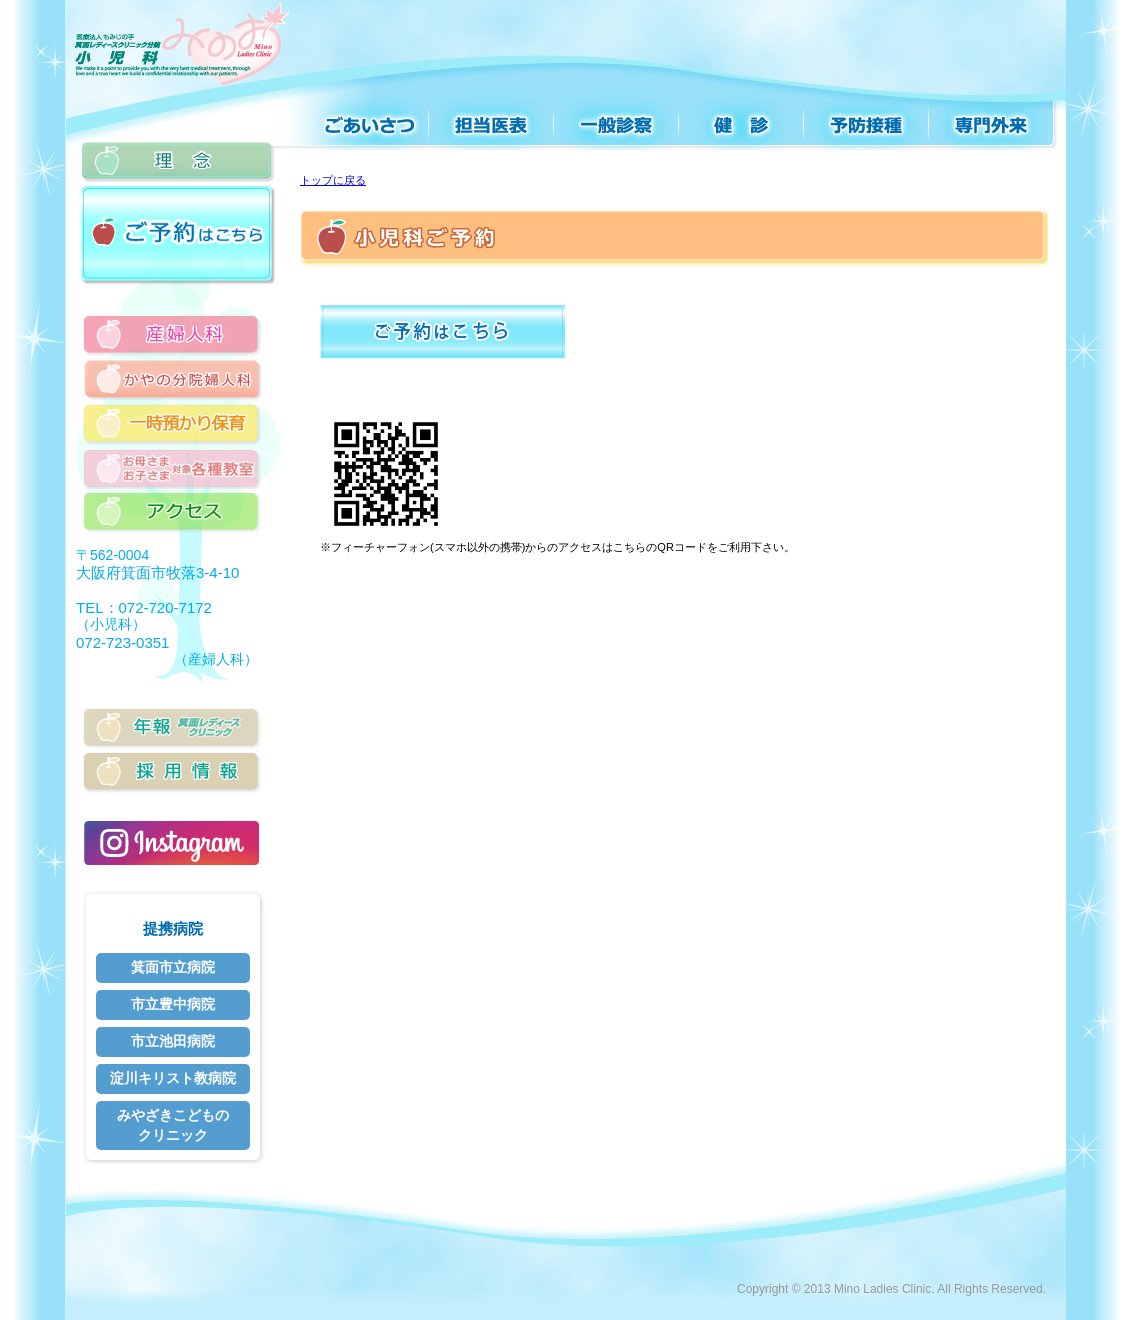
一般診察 (617, 117)
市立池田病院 (173, 1041)
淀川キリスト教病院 (173, 1078)
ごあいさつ (355, 117)
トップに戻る (333, 180)
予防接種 (867, 117)
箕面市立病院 (173, 967)
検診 (742, 117)
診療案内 (492, 117)
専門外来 (992, 117)
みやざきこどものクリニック (173, 1125)
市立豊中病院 (173, 1004)
